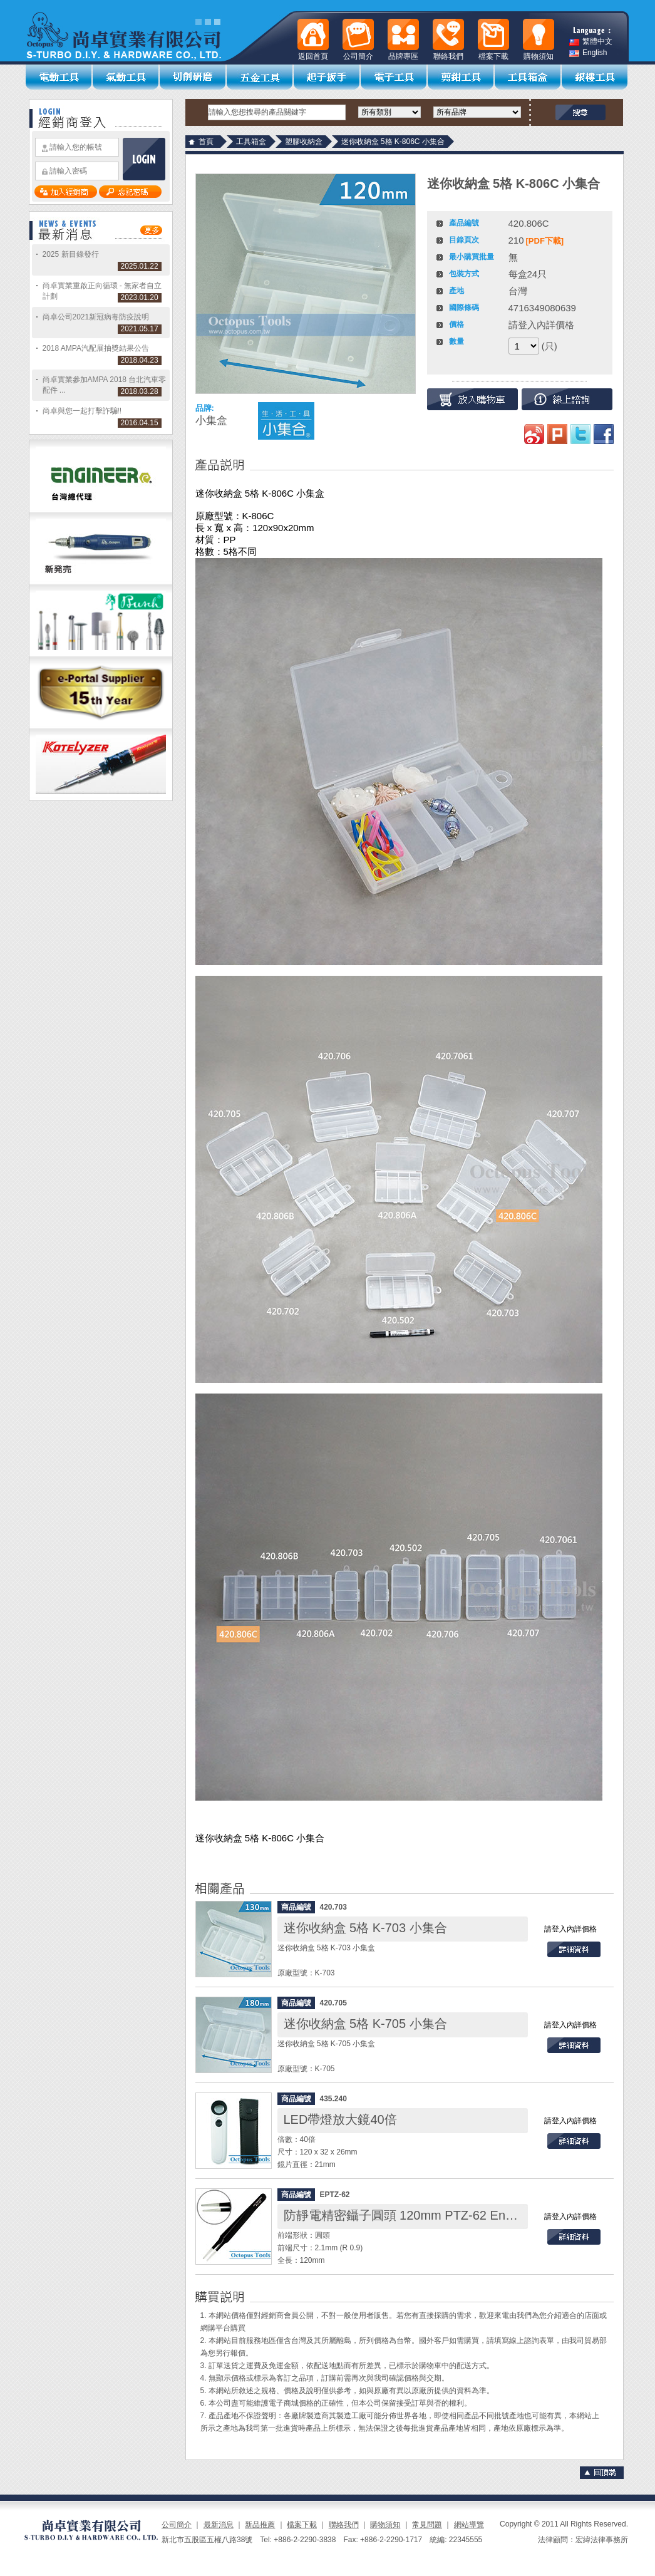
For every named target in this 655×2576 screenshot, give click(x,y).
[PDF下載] (545, 241)
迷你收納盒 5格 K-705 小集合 (365, 2023)
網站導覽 (469, 2524)
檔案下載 (302, 2524)
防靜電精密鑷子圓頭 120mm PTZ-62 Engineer (412, 2215)
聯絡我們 (344, 2524)
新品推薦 (260, 2524)
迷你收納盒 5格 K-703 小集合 (365, 1928)
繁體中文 (590, 42)
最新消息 (219, 2524)
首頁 (206, 141)
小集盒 (211, 421)
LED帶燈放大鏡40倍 (340, 2119)
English (588, 53)
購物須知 (385, 2524)
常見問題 (427, 2524)
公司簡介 (177, 2524)
